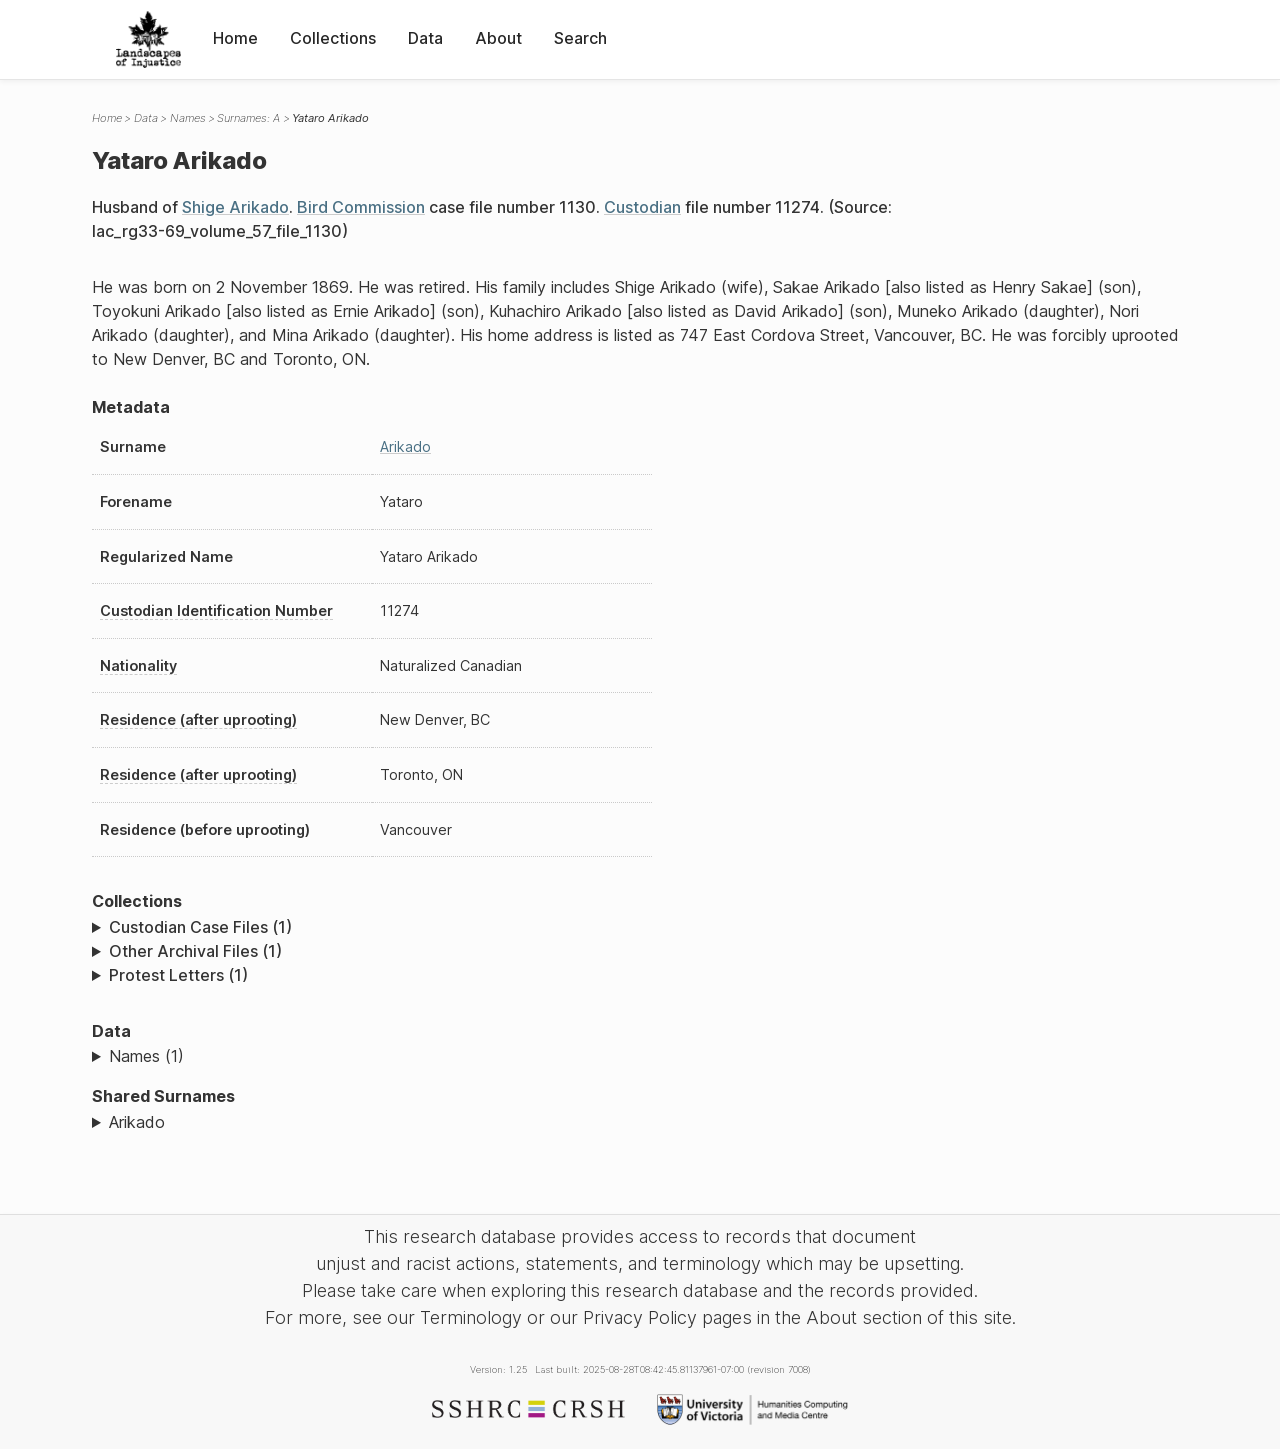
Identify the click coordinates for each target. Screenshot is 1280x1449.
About (498, 38)
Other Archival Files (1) (195, 951)
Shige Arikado (235, 207)
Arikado (405, 446)
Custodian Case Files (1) (200, 927)
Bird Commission (361, 207)
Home (235, 38)
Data (425, 38)
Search (580, 38)
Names (188, 118)
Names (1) (146, 1056)
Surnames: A (248, 118)
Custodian (642, 207)
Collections (333, 38)
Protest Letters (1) (178, 975)
